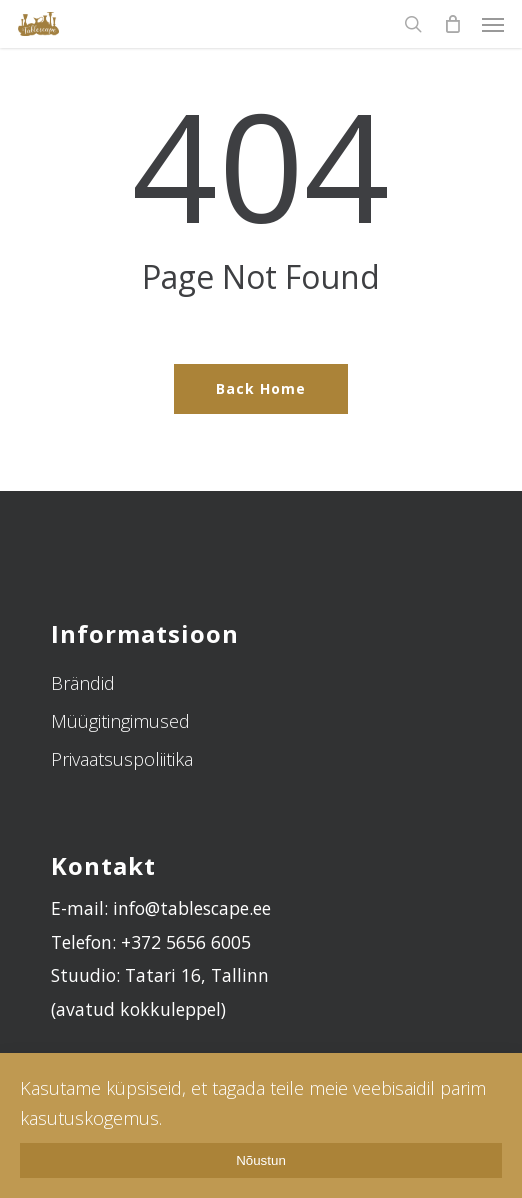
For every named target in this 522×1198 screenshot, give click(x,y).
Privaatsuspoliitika (122, 759)
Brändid (83, 683)
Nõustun (261, 1160)
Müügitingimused (120, 721)
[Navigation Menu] (493, 24)
